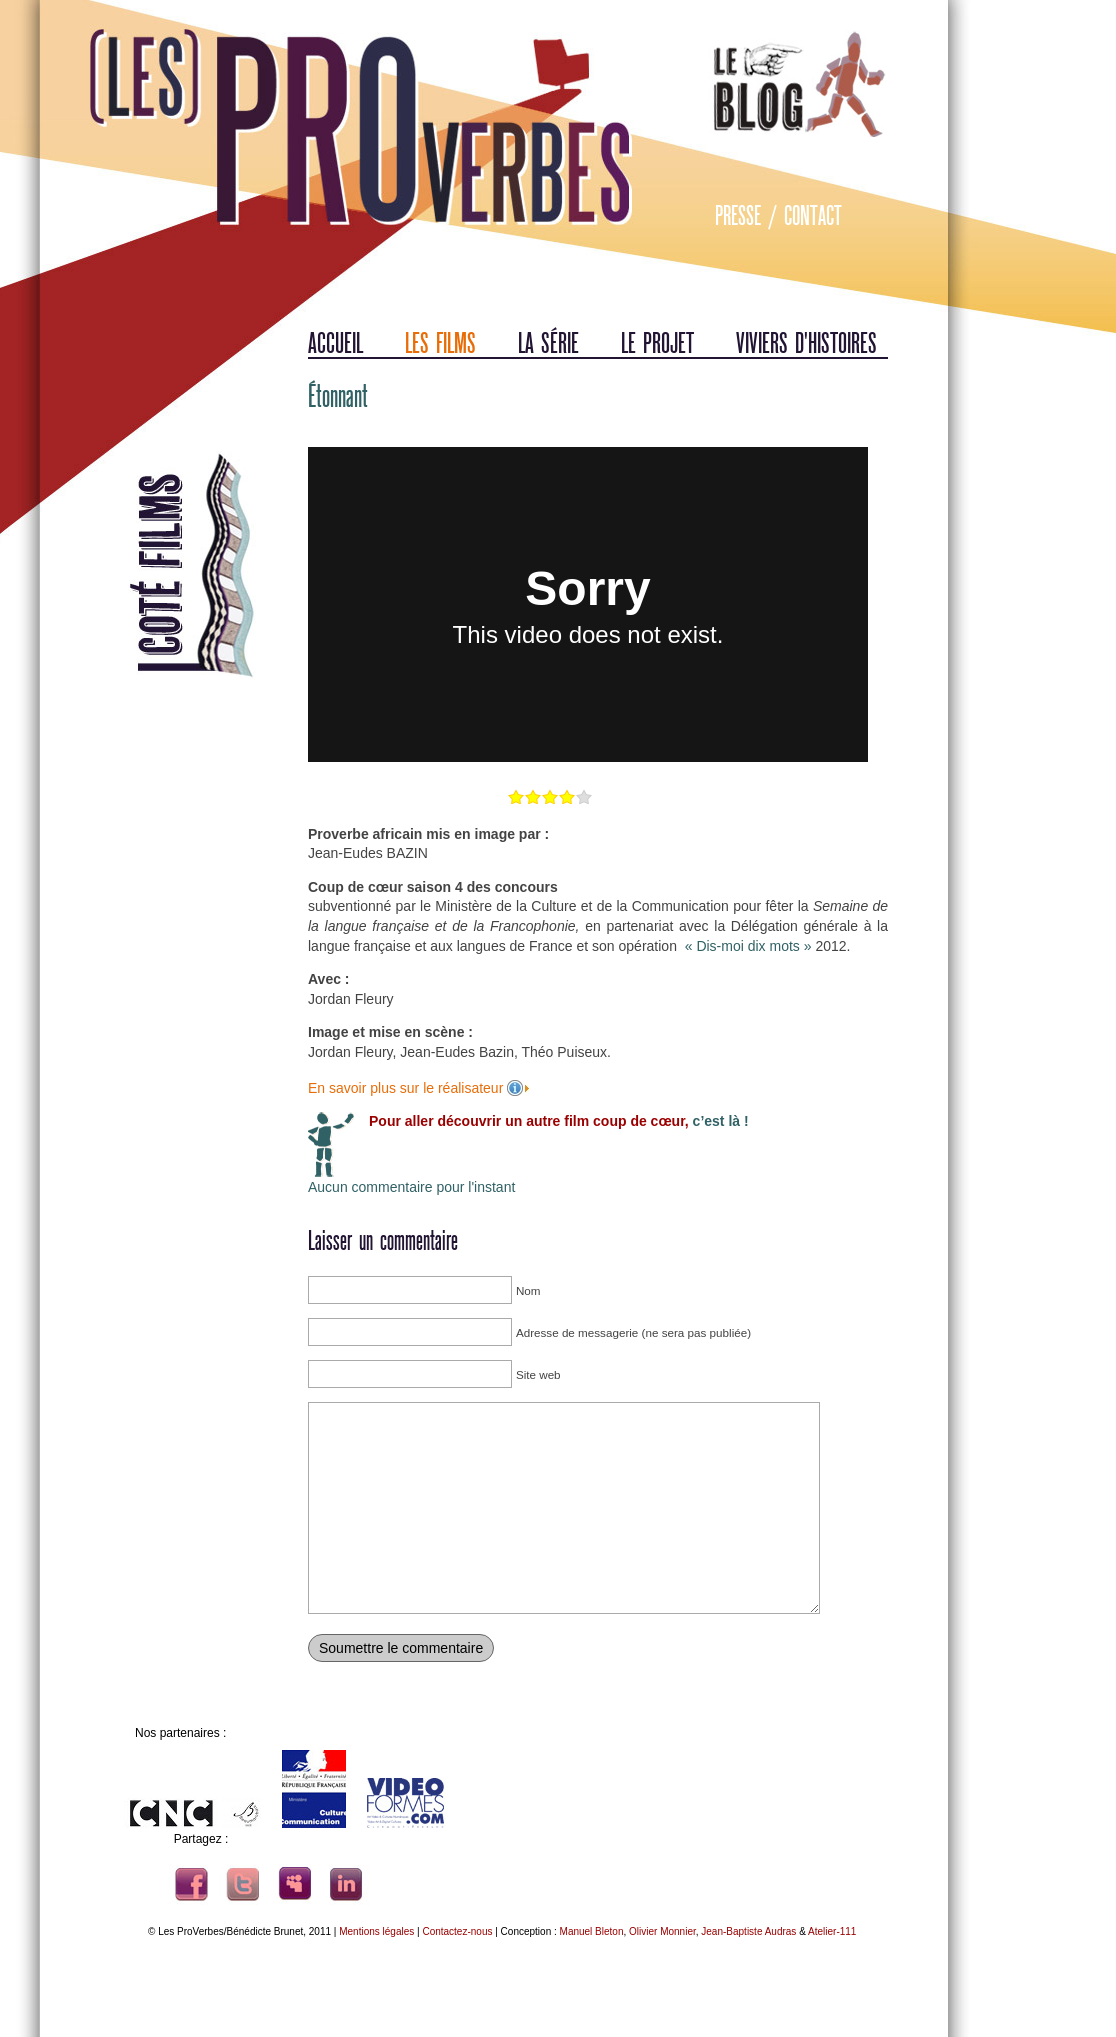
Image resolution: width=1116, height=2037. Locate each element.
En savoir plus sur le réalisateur (407, 1088)
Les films (440, 343)
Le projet (657, 343)
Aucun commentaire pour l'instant (411, 1187)
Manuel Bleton (592, 1931)
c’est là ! (719, 1121)
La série (548, 343)
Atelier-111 (832, 1931)
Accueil (335, 343)
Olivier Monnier (662, 1931)
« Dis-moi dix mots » (748, 946)
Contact (813, 216)
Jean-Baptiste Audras (748, 1931)
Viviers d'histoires (806, 343)
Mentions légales (376, 1931)
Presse (738, 216)
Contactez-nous (457, 1931)
